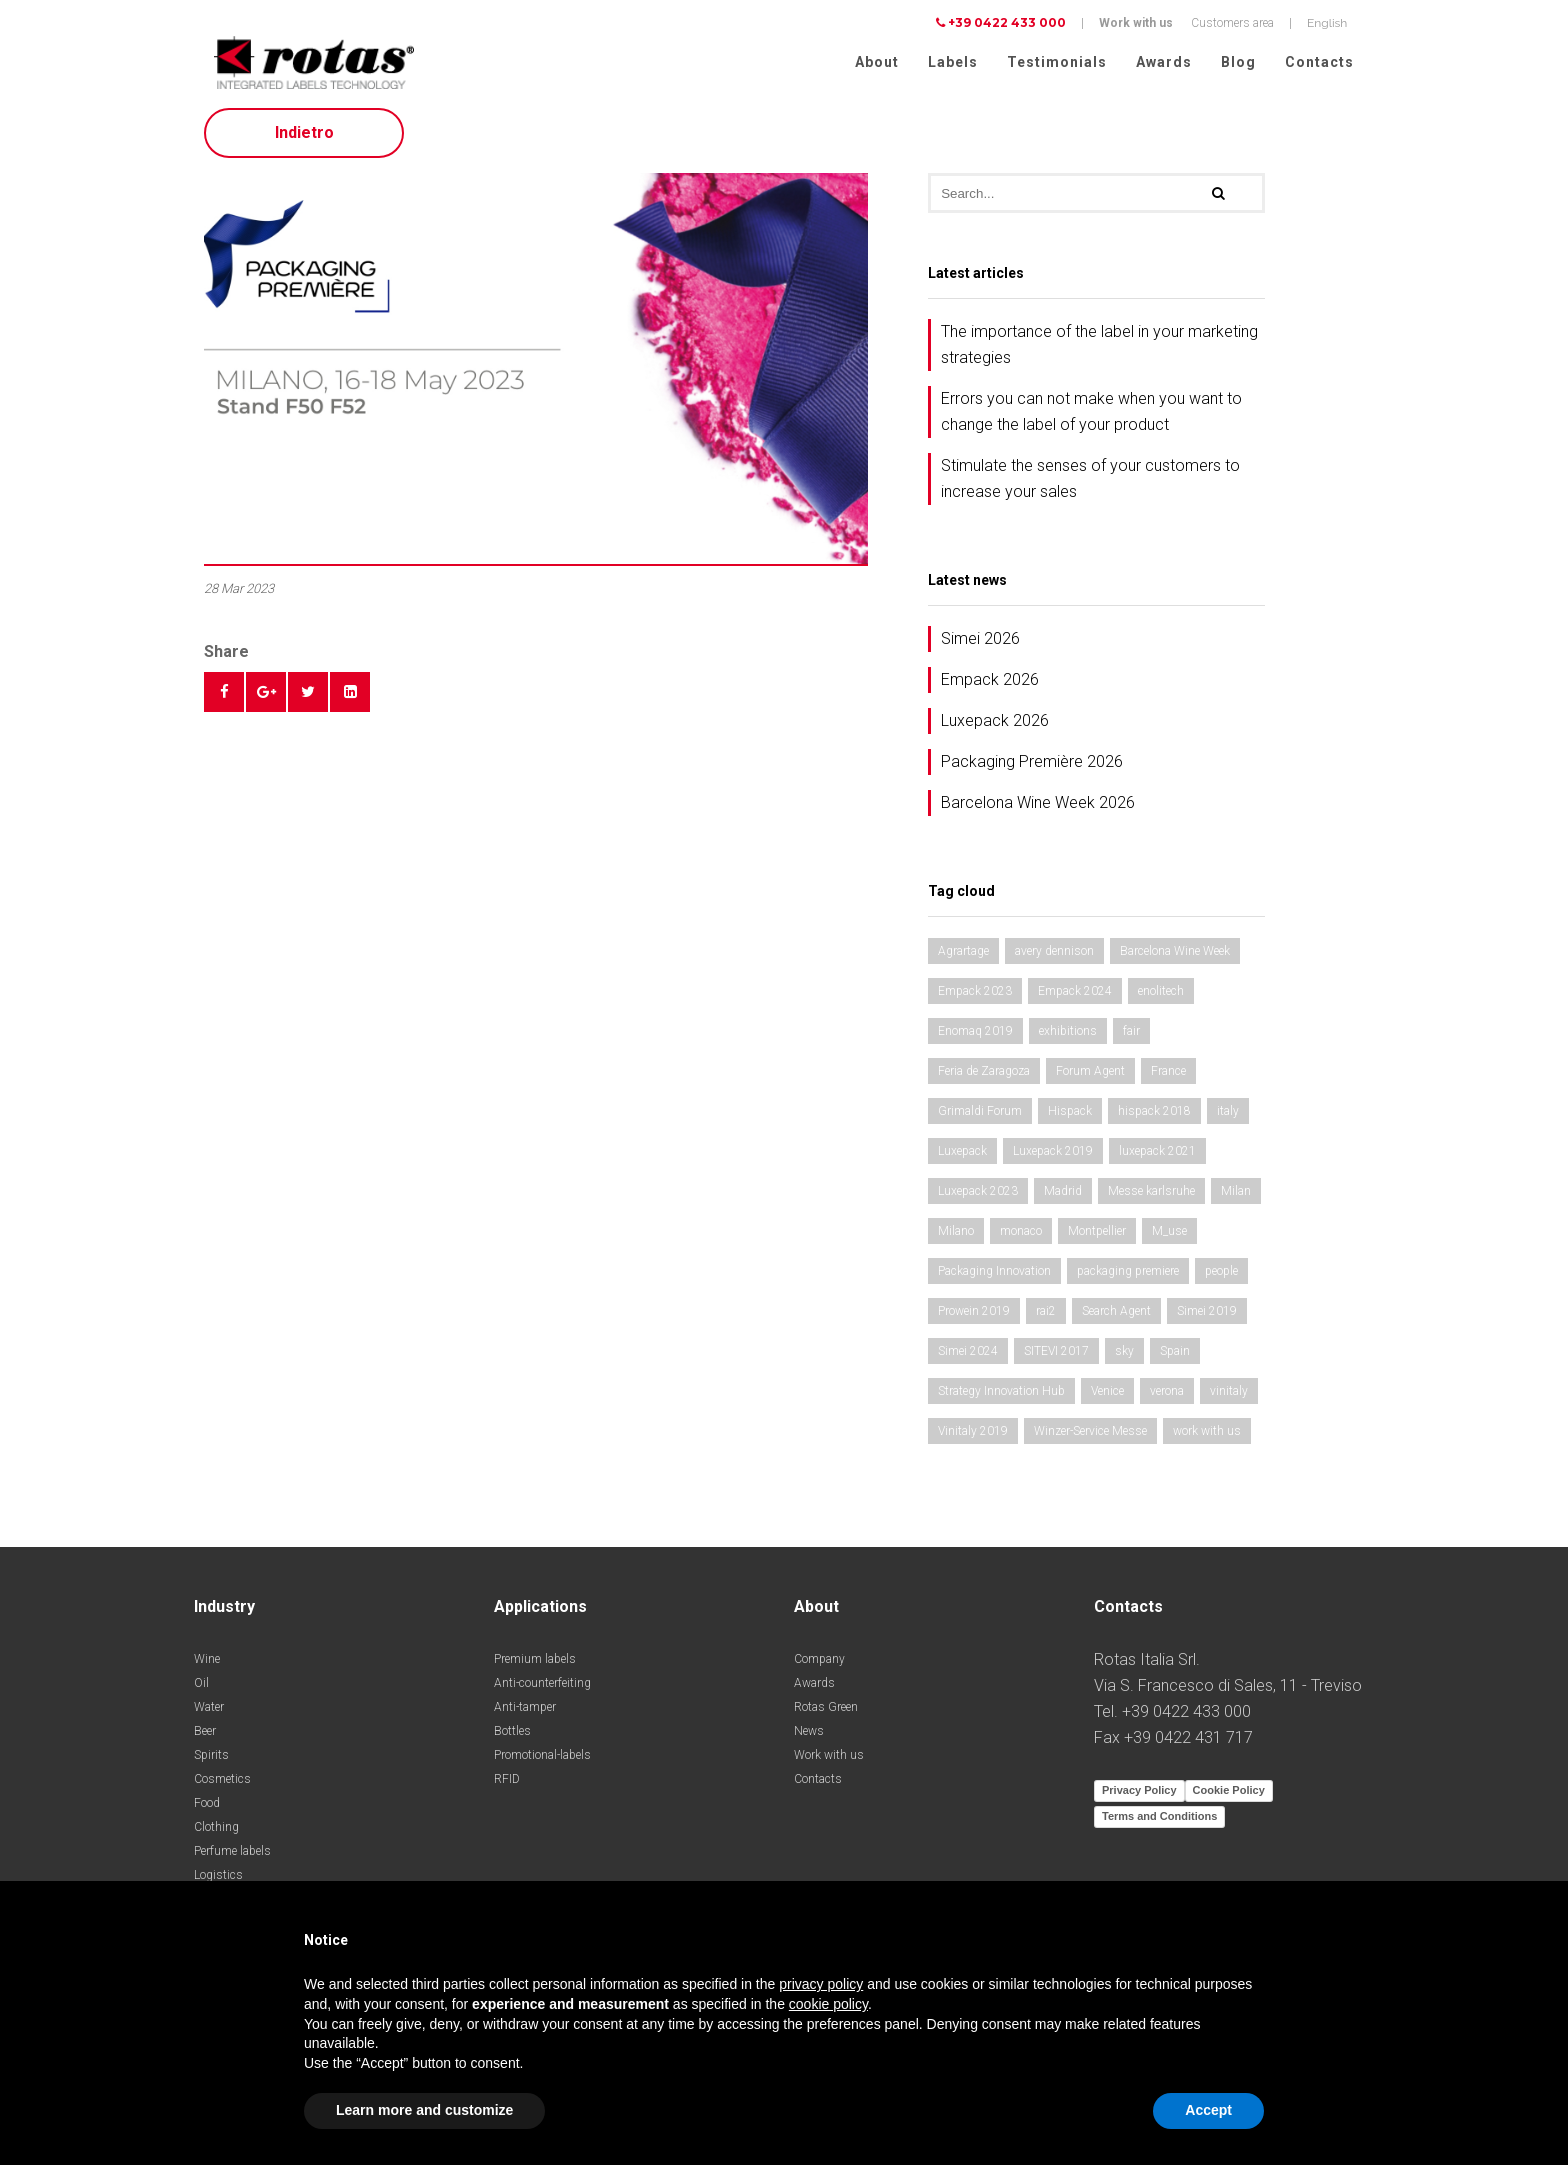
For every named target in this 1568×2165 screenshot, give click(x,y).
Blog (1238, 62)
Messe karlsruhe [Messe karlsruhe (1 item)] (1151, 1198)
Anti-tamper (525, 1714)
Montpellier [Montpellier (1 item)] (1097, 1238)
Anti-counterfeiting (542, 1690)
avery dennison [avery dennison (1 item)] (1054, 958)
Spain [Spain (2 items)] (1175, 1358)
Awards (1164, 62)
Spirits (211, 1762)
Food (207, 1810)
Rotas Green (826, 1714)
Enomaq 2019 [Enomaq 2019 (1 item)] (975, 1038)
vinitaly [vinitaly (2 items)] (1229, 1398)
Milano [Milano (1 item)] (956, 1238)
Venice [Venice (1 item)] (1107, 1398)
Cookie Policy (1229, 1797)
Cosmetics (222, 1786)
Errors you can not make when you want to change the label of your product (1091, 418)
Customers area (1232, 23)
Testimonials (1057, 62)
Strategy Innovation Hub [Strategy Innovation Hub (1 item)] (1001, 1398)
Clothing (216, 1834)
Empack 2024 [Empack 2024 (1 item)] (1075, 998)
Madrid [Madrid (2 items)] (1063, 1198)
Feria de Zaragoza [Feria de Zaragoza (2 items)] (984, 1078)
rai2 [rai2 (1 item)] (1046, 1318)
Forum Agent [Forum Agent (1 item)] (1090, 1078)
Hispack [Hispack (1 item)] (1070, 1118)
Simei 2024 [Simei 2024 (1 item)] (968, 1358)
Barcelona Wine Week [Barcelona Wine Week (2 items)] (1175, 958)
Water (209, 1714)
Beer (205, 1738)
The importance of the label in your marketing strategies (1099, 351)
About (877, 62)
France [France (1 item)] (1168, 1078)
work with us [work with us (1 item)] (1207, 1438)
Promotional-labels (542, 1762)
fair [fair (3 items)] (1131, 1038)
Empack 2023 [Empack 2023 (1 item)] (975, 998)
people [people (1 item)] (1221, 1278)
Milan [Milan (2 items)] (1236, 1198)
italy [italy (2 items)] (1228, 1118)
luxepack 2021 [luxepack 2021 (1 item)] (1157, 1158)
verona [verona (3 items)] (1167, 1398)
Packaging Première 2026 (1032, 768)
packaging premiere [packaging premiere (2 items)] (1128, 1278)
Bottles (512, 1738)
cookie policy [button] (828, 2004)
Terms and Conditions (1159, 1823)
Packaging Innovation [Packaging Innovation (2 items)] (994, 1278)
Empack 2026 (990, 686)
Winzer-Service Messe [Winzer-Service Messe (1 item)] (1090, 1438)
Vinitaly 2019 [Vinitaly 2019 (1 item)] (973, 1438)
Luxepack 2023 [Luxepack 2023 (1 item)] (978, 1198)
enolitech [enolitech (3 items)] (1161, 998)
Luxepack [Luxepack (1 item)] (962, 1158)
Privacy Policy (1139, 1797)
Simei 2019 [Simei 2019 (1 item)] (1207, 1318)
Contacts (1319, 62)
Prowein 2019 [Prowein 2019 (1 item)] (974, 1318)
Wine (207, 1666)
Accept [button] (1208, 2110)
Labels (953, 62)
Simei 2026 (980, 645)
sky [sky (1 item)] (1124, 1358)
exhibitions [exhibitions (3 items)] (1068, 1038)
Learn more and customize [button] (424, 2110)
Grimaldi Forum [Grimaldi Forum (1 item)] (980, 1118)
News (809, 1738)
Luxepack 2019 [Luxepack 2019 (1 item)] (1053, 1158)
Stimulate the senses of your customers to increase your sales (1090, 485)
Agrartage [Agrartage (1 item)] (963, 958)
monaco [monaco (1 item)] (1021, 1238)
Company (819, 1666)
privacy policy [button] (821, 1984)
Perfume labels (232, 1858)
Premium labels (535, 1666)
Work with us (1136, 23)
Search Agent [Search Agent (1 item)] (1116, 1318)
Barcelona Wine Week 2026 (1038, 809)
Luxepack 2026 (995, 727)
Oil (201, 1690)
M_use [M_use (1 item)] (1169, 1238)
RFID (507, 1786)
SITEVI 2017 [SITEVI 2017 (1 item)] (1056, 1358)
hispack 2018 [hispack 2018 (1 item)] (1154, 1118)
